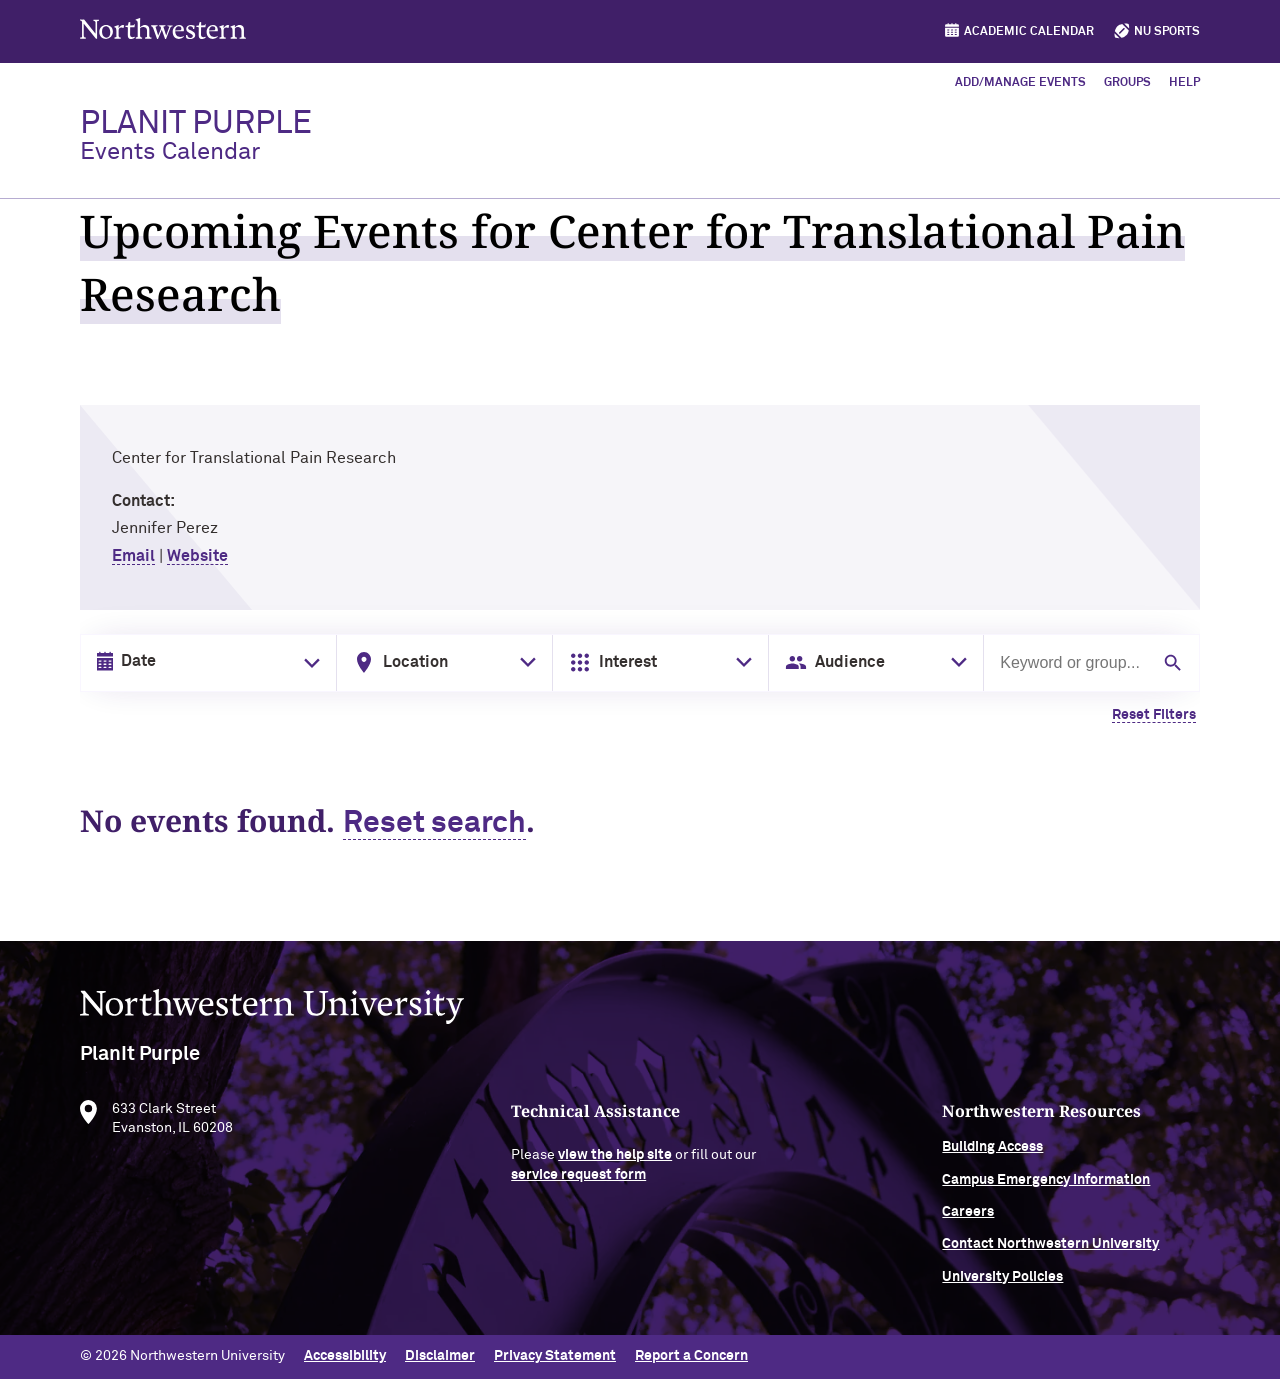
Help (1184, 83)
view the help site (615, 1164)
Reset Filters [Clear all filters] (1154, 715)
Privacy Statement (555, 1356)
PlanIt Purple (196, 136)
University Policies (1002, 1286)
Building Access (992, 1156)
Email (133, 556)
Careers (968, 1221)
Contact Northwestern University (1050, 1253)
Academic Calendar (1029, 32)
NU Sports (1167, 32)
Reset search (434, 824)
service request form (578, 1184)
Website (197, 556)
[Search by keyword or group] (1072, 663)
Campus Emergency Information (1046, 1188)
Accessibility (345, 1356)
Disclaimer (440, 1356)
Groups (1127, 83)
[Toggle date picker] (308, 663)
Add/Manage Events (1020, 83)
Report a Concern (691, 1356)
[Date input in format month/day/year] (204, 662)
